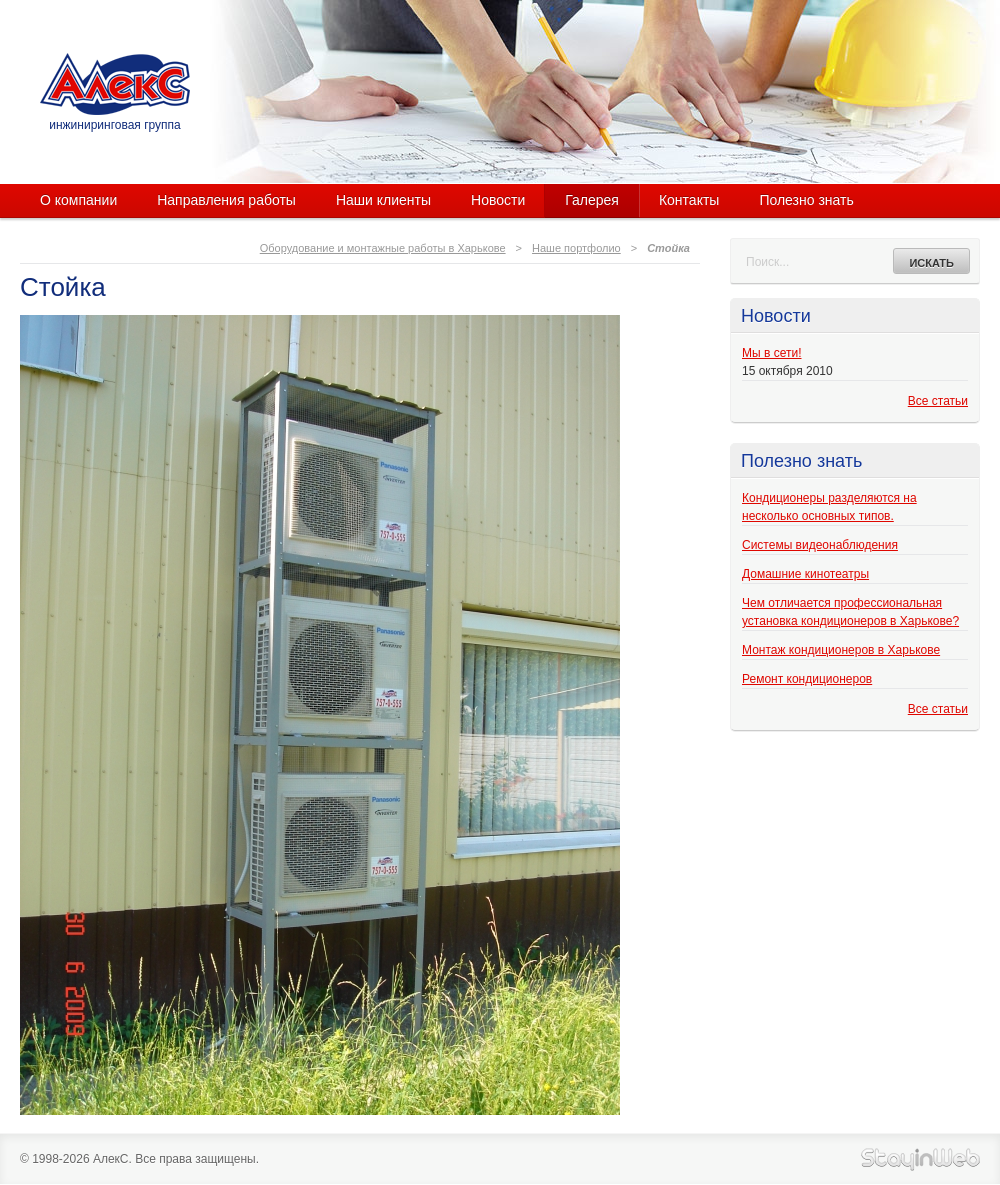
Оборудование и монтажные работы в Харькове (383, 248)
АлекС (115, 84)
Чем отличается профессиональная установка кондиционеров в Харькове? (850, 612)
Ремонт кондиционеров (807, 679)
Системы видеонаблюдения (820, 545)
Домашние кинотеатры (805, 574)
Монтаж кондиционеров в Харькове (841, 650)
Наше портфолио (576, 248)
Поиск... (767, 262)
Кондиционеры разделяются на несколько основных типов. (829, 507)
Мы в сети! (771, 353)
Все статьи (938, 401)
